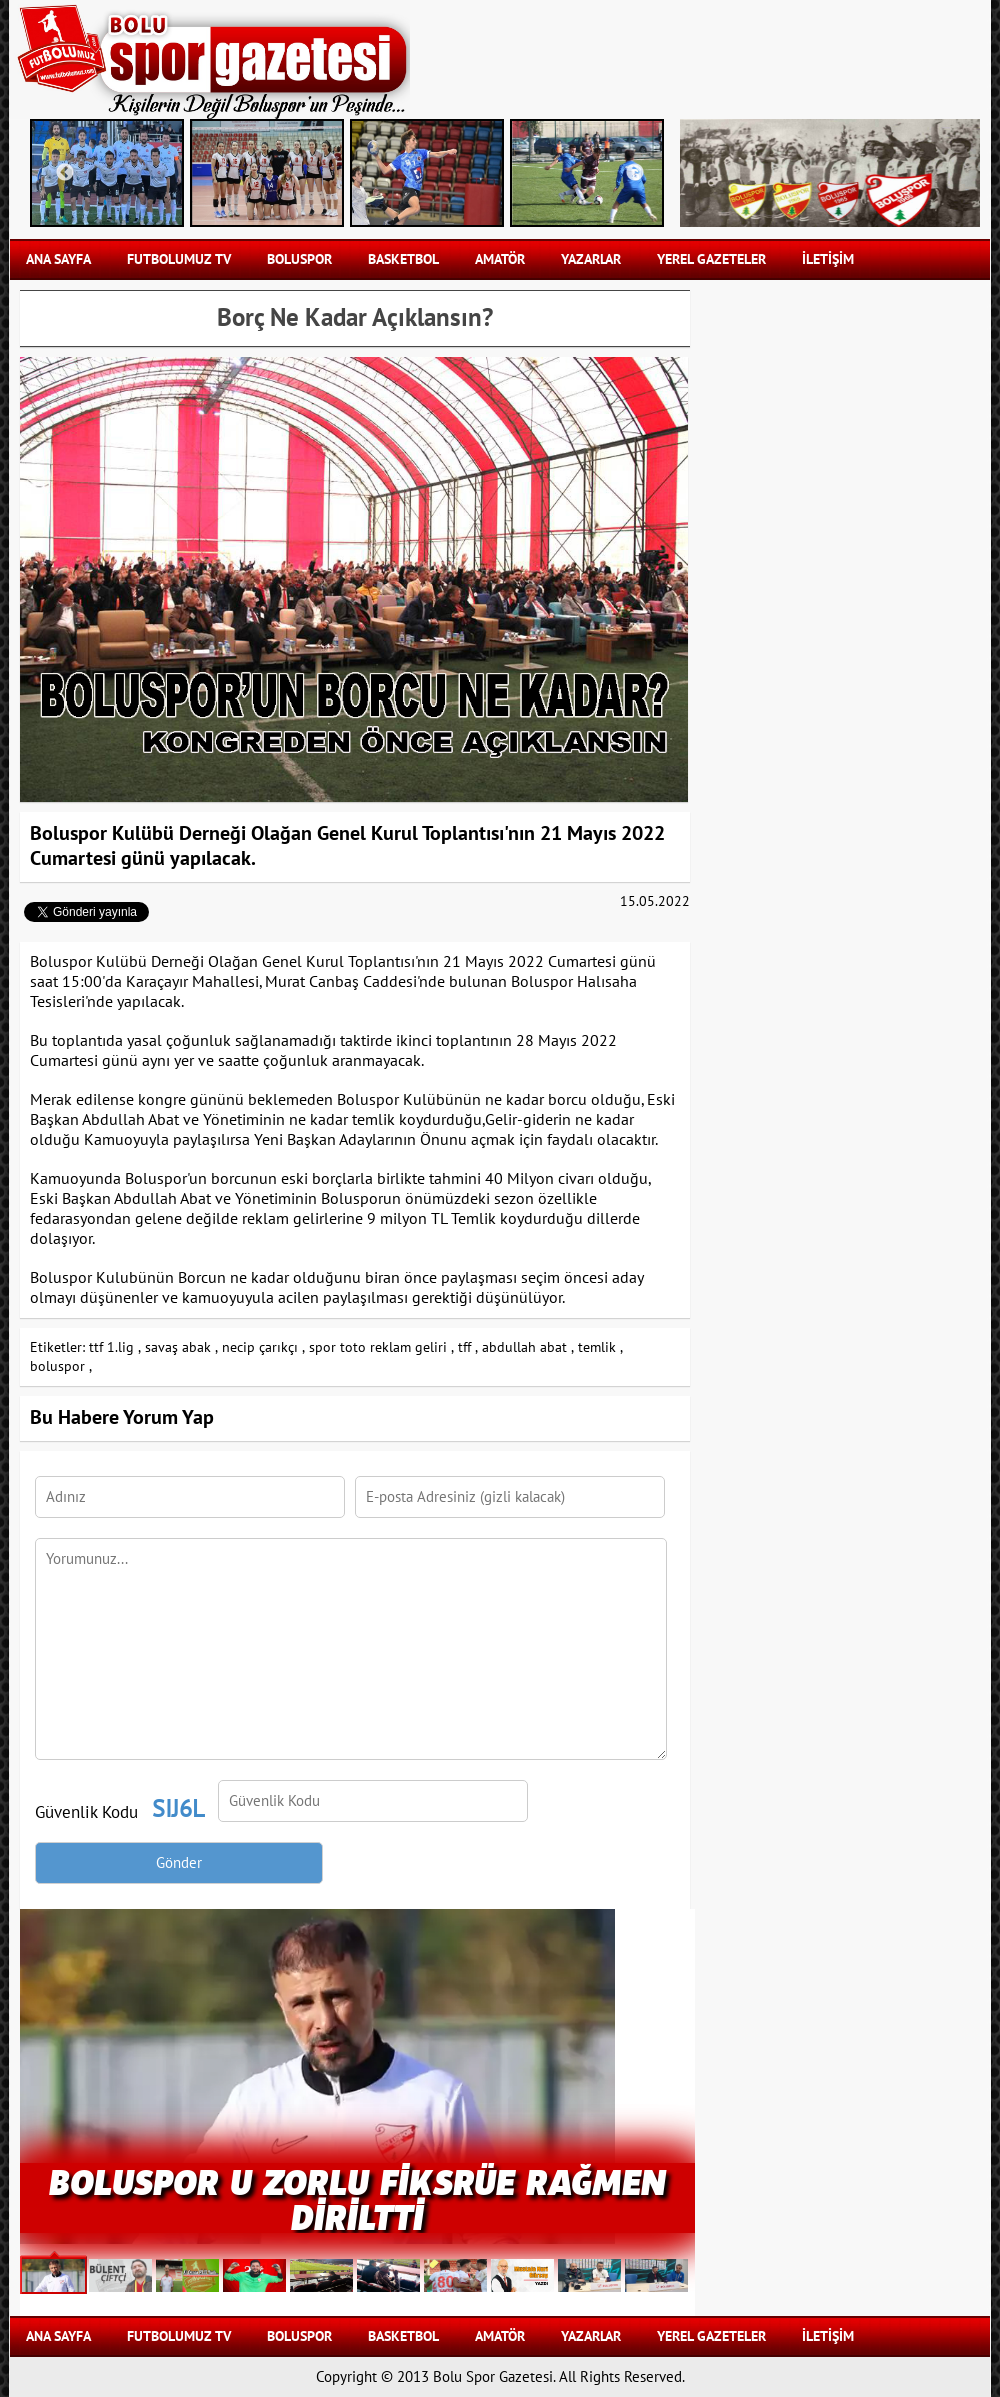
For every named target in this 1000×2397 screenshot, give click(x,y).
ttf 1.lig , (115, 1347)
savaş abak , (181, 1347)
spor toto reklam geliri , (381, 1347)
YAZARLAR (591, 259)
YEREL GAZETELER (711, 259)
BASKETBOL (403, 259)
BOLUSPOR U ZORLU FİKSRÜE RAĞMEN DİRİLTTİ (357, 2198)
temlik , (600, 1347)
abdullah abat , (528, 1347)
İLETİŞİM (828, 259)
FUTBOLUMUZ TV (179, 259)
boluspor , (61, 1366)
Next (635, 173)
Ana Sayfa (58, 259)
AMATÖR (500, 259)
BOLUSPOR (299, 259)
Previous (65, 173)
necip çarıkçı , (263, 1347)
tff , (468, 1347)
